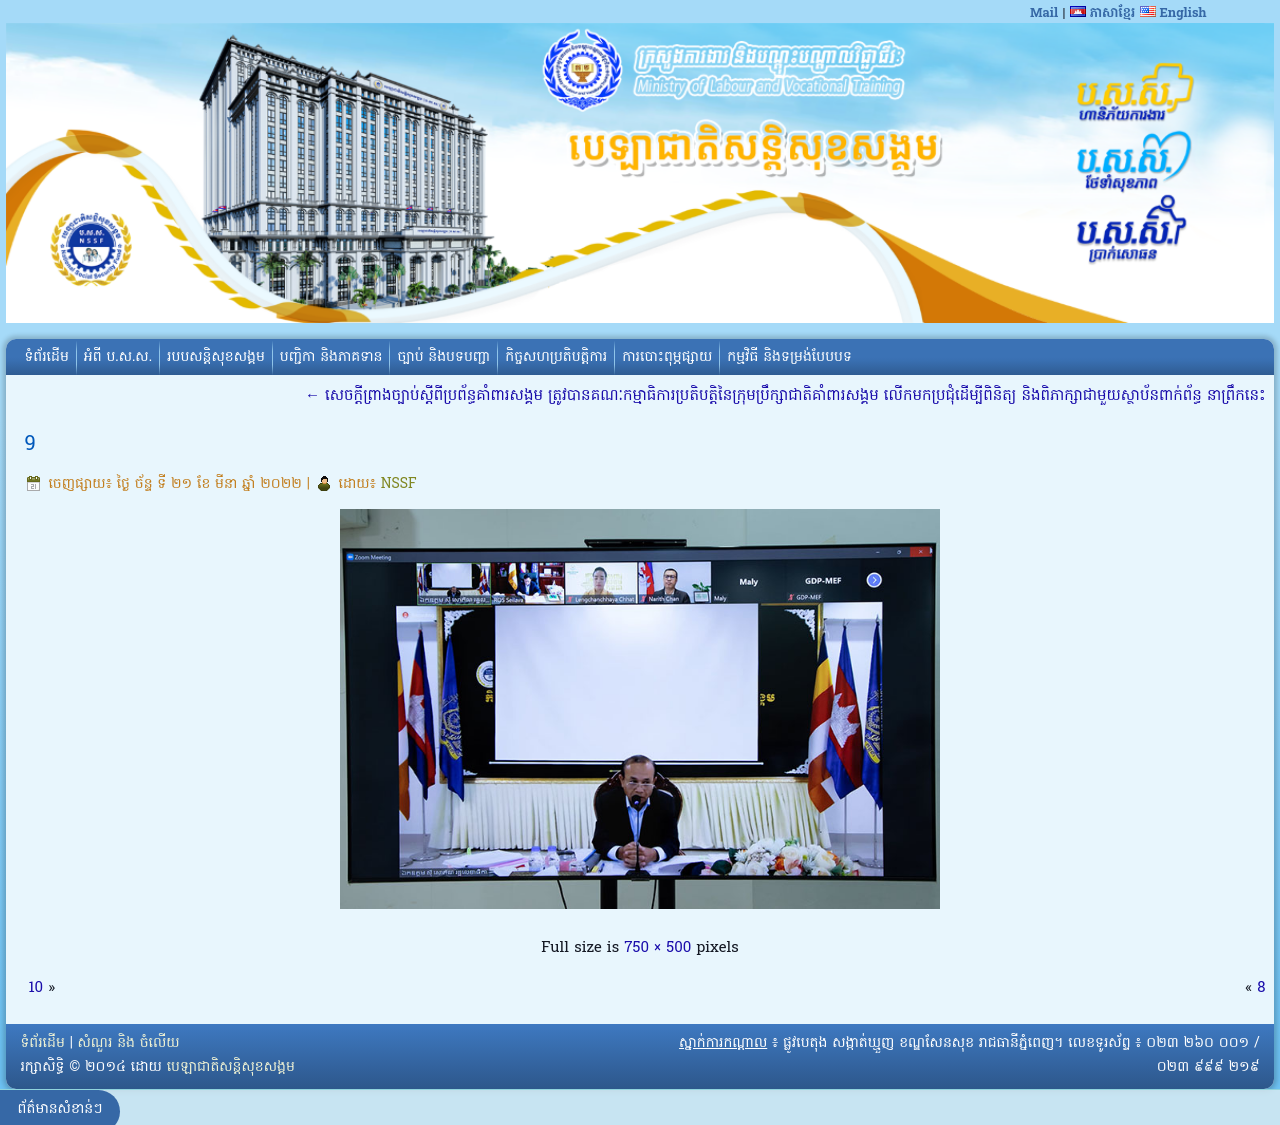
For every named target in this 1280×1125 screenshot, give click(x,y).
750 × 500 (657, 948)
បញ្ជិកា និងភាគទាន (331, 357)
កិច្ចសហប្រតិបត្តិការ (556, 357)
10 (35, 988)
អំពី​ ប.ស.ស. (118, 357)
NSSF (399, 484)
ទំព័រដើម (46, 357)
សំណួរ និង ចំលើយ (129, 1043)
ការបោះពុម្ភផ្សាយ (667, 357)
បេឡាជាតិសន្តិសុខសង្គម (231, 1067)
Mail (1044, 13)
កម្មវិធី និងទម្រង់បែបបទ (789, 357)
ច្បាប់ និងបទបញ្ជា (443, 357)
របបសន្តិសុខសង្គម (216, 357)
